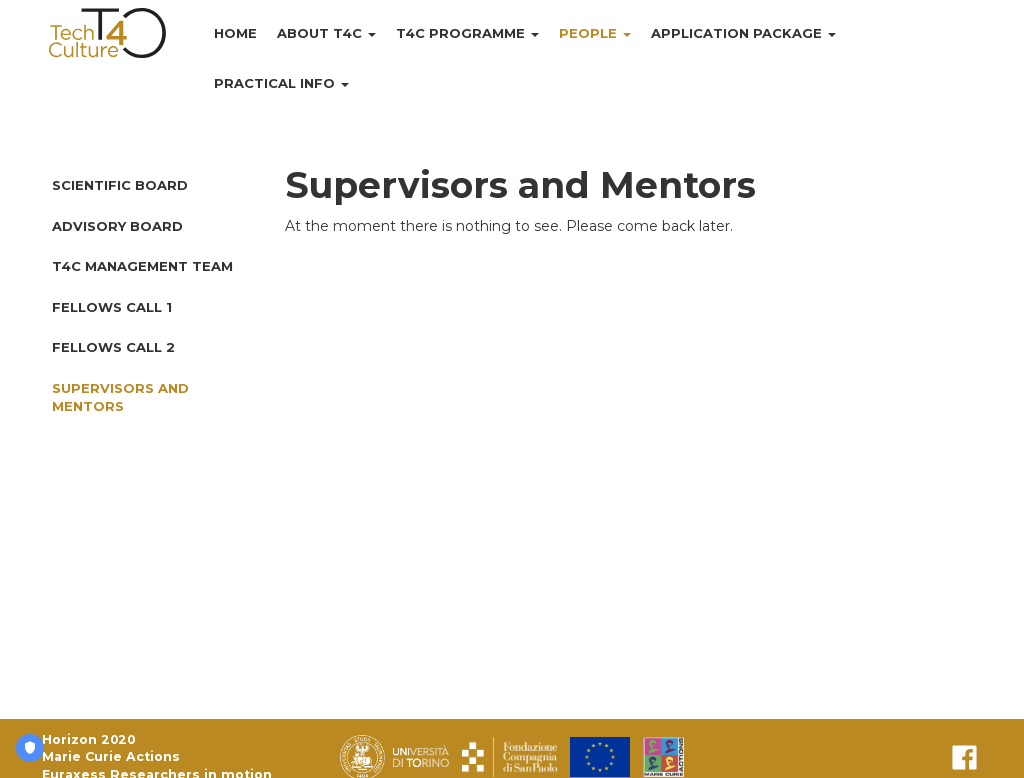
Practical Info (281, 83)
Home (235, 33)
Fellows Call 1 (112, 307)
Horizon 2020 (88, 739)
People (595, 33)
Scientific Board (120, 185)
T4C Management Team (142, 266)
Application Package (743, 33)
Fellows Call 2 (113, 347)
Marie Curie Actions (111, 756)
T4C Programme (467, 33)
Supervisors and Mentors (120, 397)
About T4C (326, 33)
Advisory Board (117, 226)
